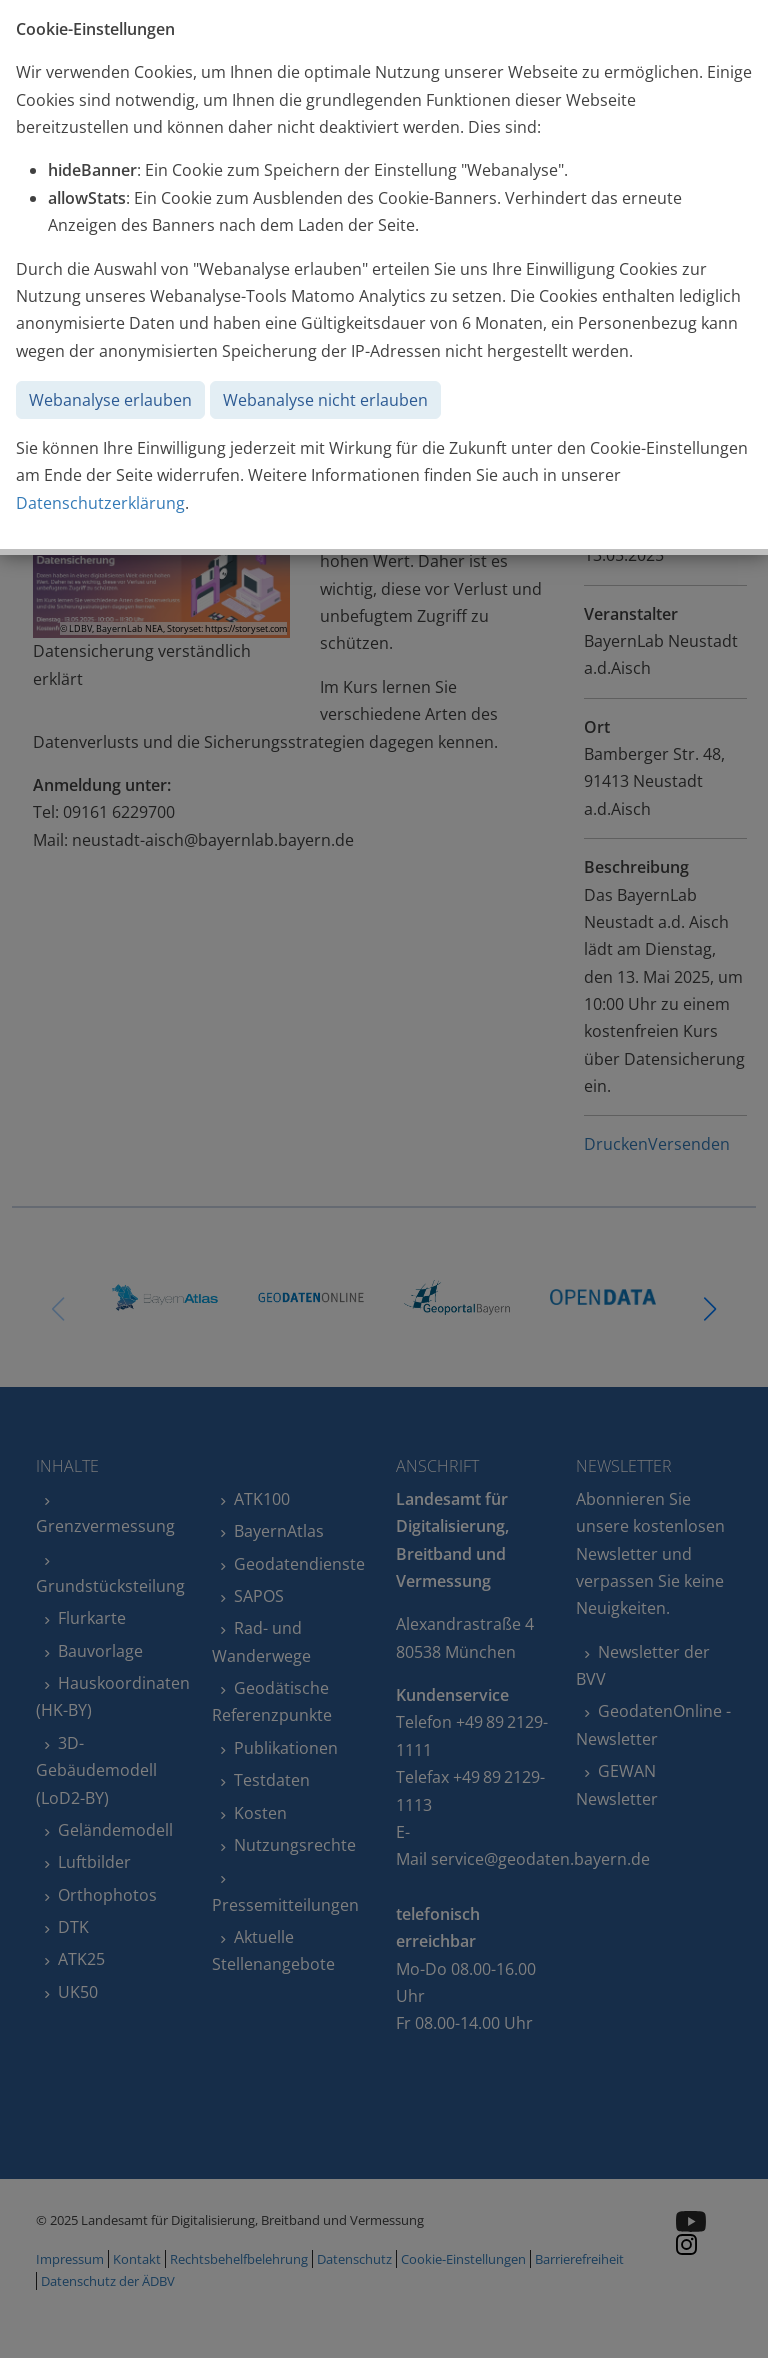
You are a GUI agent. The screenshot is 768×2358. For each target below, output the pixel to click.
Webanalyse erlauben (110, 400)
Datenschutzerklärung (100, 503)
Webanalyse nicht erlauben (325, 400)
